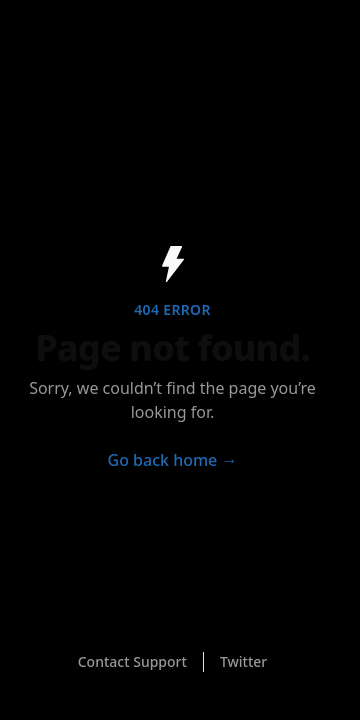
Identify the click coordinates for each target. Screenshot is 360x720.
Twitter (243, 661)
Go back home (173, 460)
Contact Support (132, 661)
